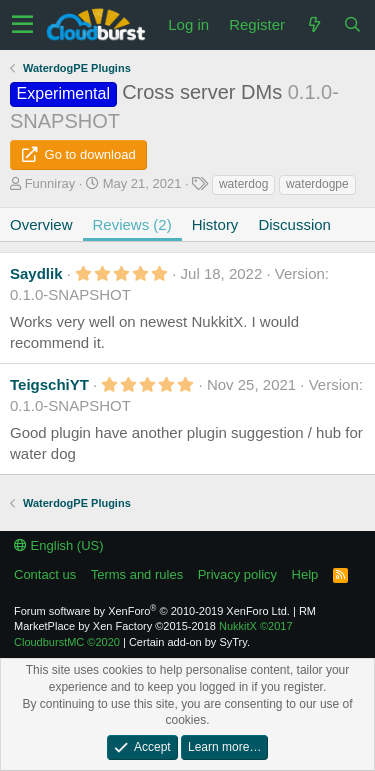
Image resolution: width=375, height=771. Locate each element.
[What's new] (314, 24)
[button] (22, 25)
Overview (41, 224)
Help (305, 574)
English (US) (59, 545)
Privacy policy (237, 574)
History (215, 224)
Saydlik (36, 273)
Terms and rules (137, 574)
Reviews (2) (132, 224)
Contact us (45, 574)
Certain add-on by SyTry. (189, 642)
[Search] (352, 24)
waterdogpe (317, 184)
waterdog (243, 184)
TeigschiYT (49, 384)
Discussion (294, 224)
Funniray (50, 183)
